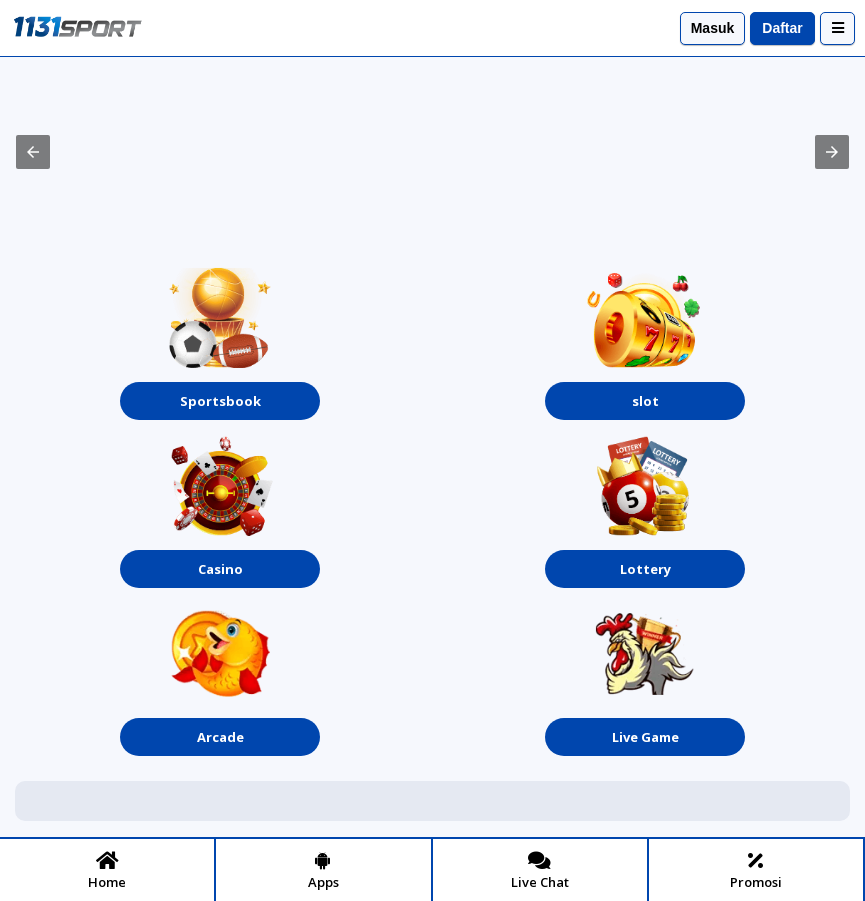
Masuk (713, 28)
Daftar (782, 28)
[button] (33, 152)
